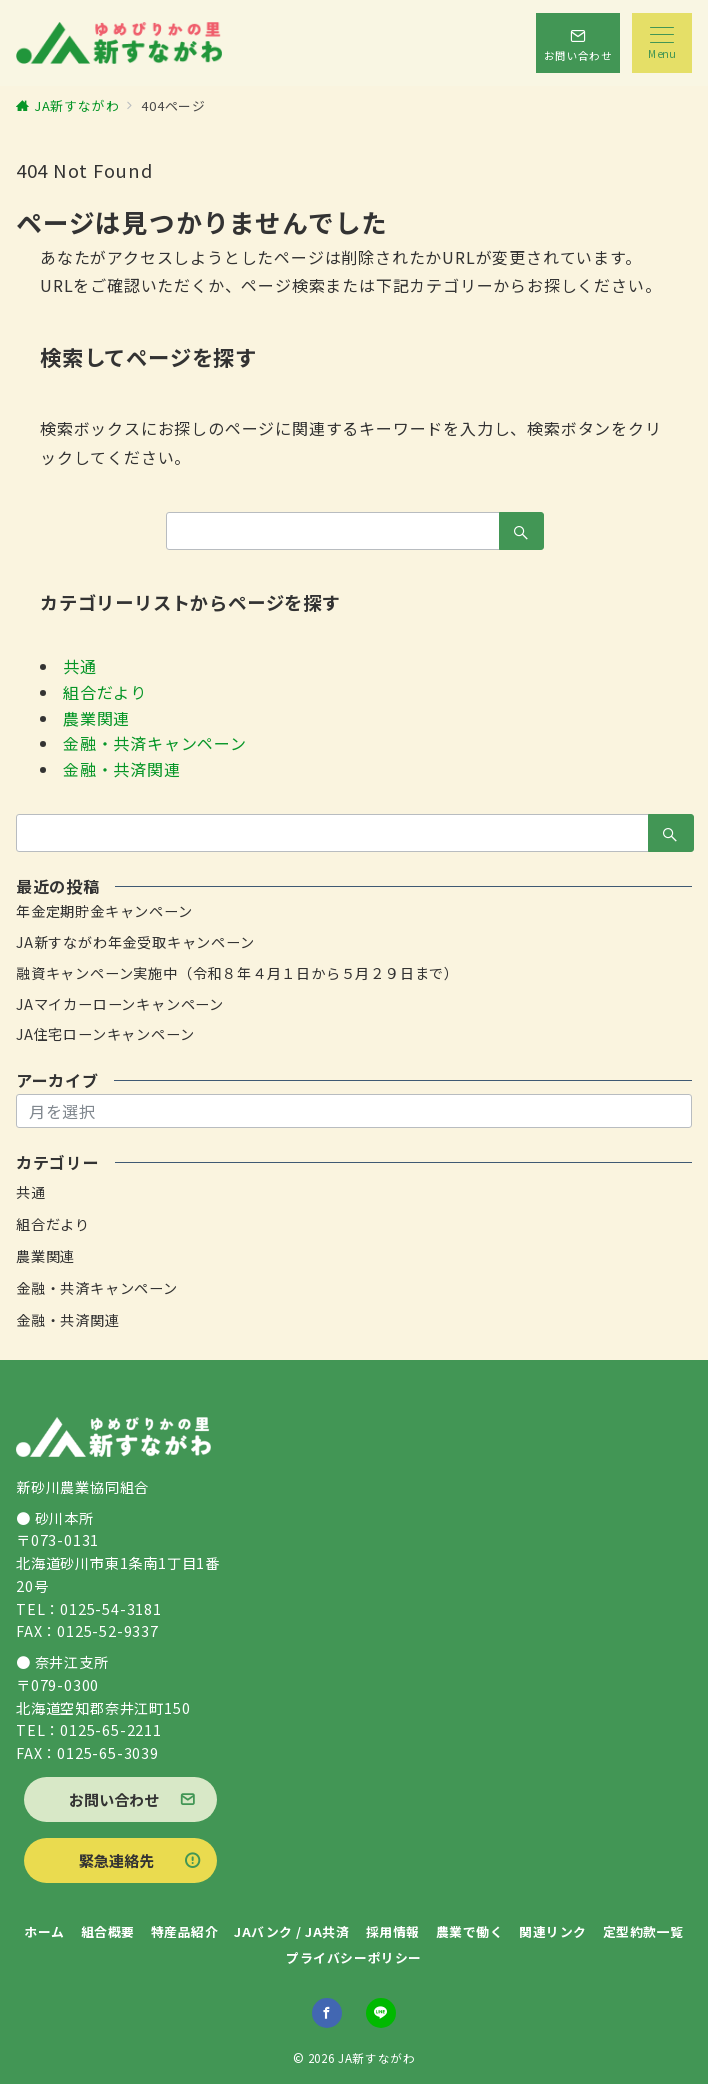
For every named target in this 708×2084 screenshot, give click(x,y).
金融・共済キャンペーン (155, 743)
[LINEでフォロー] (381, 2013)
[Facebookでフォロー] (327, 2013)
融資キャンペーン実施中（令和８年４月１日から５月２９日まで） (237, 973)
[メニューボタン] (662, 43)
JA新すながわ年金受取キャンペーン (135, 942)
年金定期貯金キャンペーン (104, 911)
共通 (80, 666)
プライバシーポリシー (353, 1957)
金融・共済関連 (122, 769)
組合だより (105, 692)
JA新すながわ (376, 2058)
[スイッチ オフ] (578, 43)
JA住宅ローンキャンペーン (105, 1034)
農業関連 (96, 718)
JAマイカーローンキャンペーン (120, 1004)
